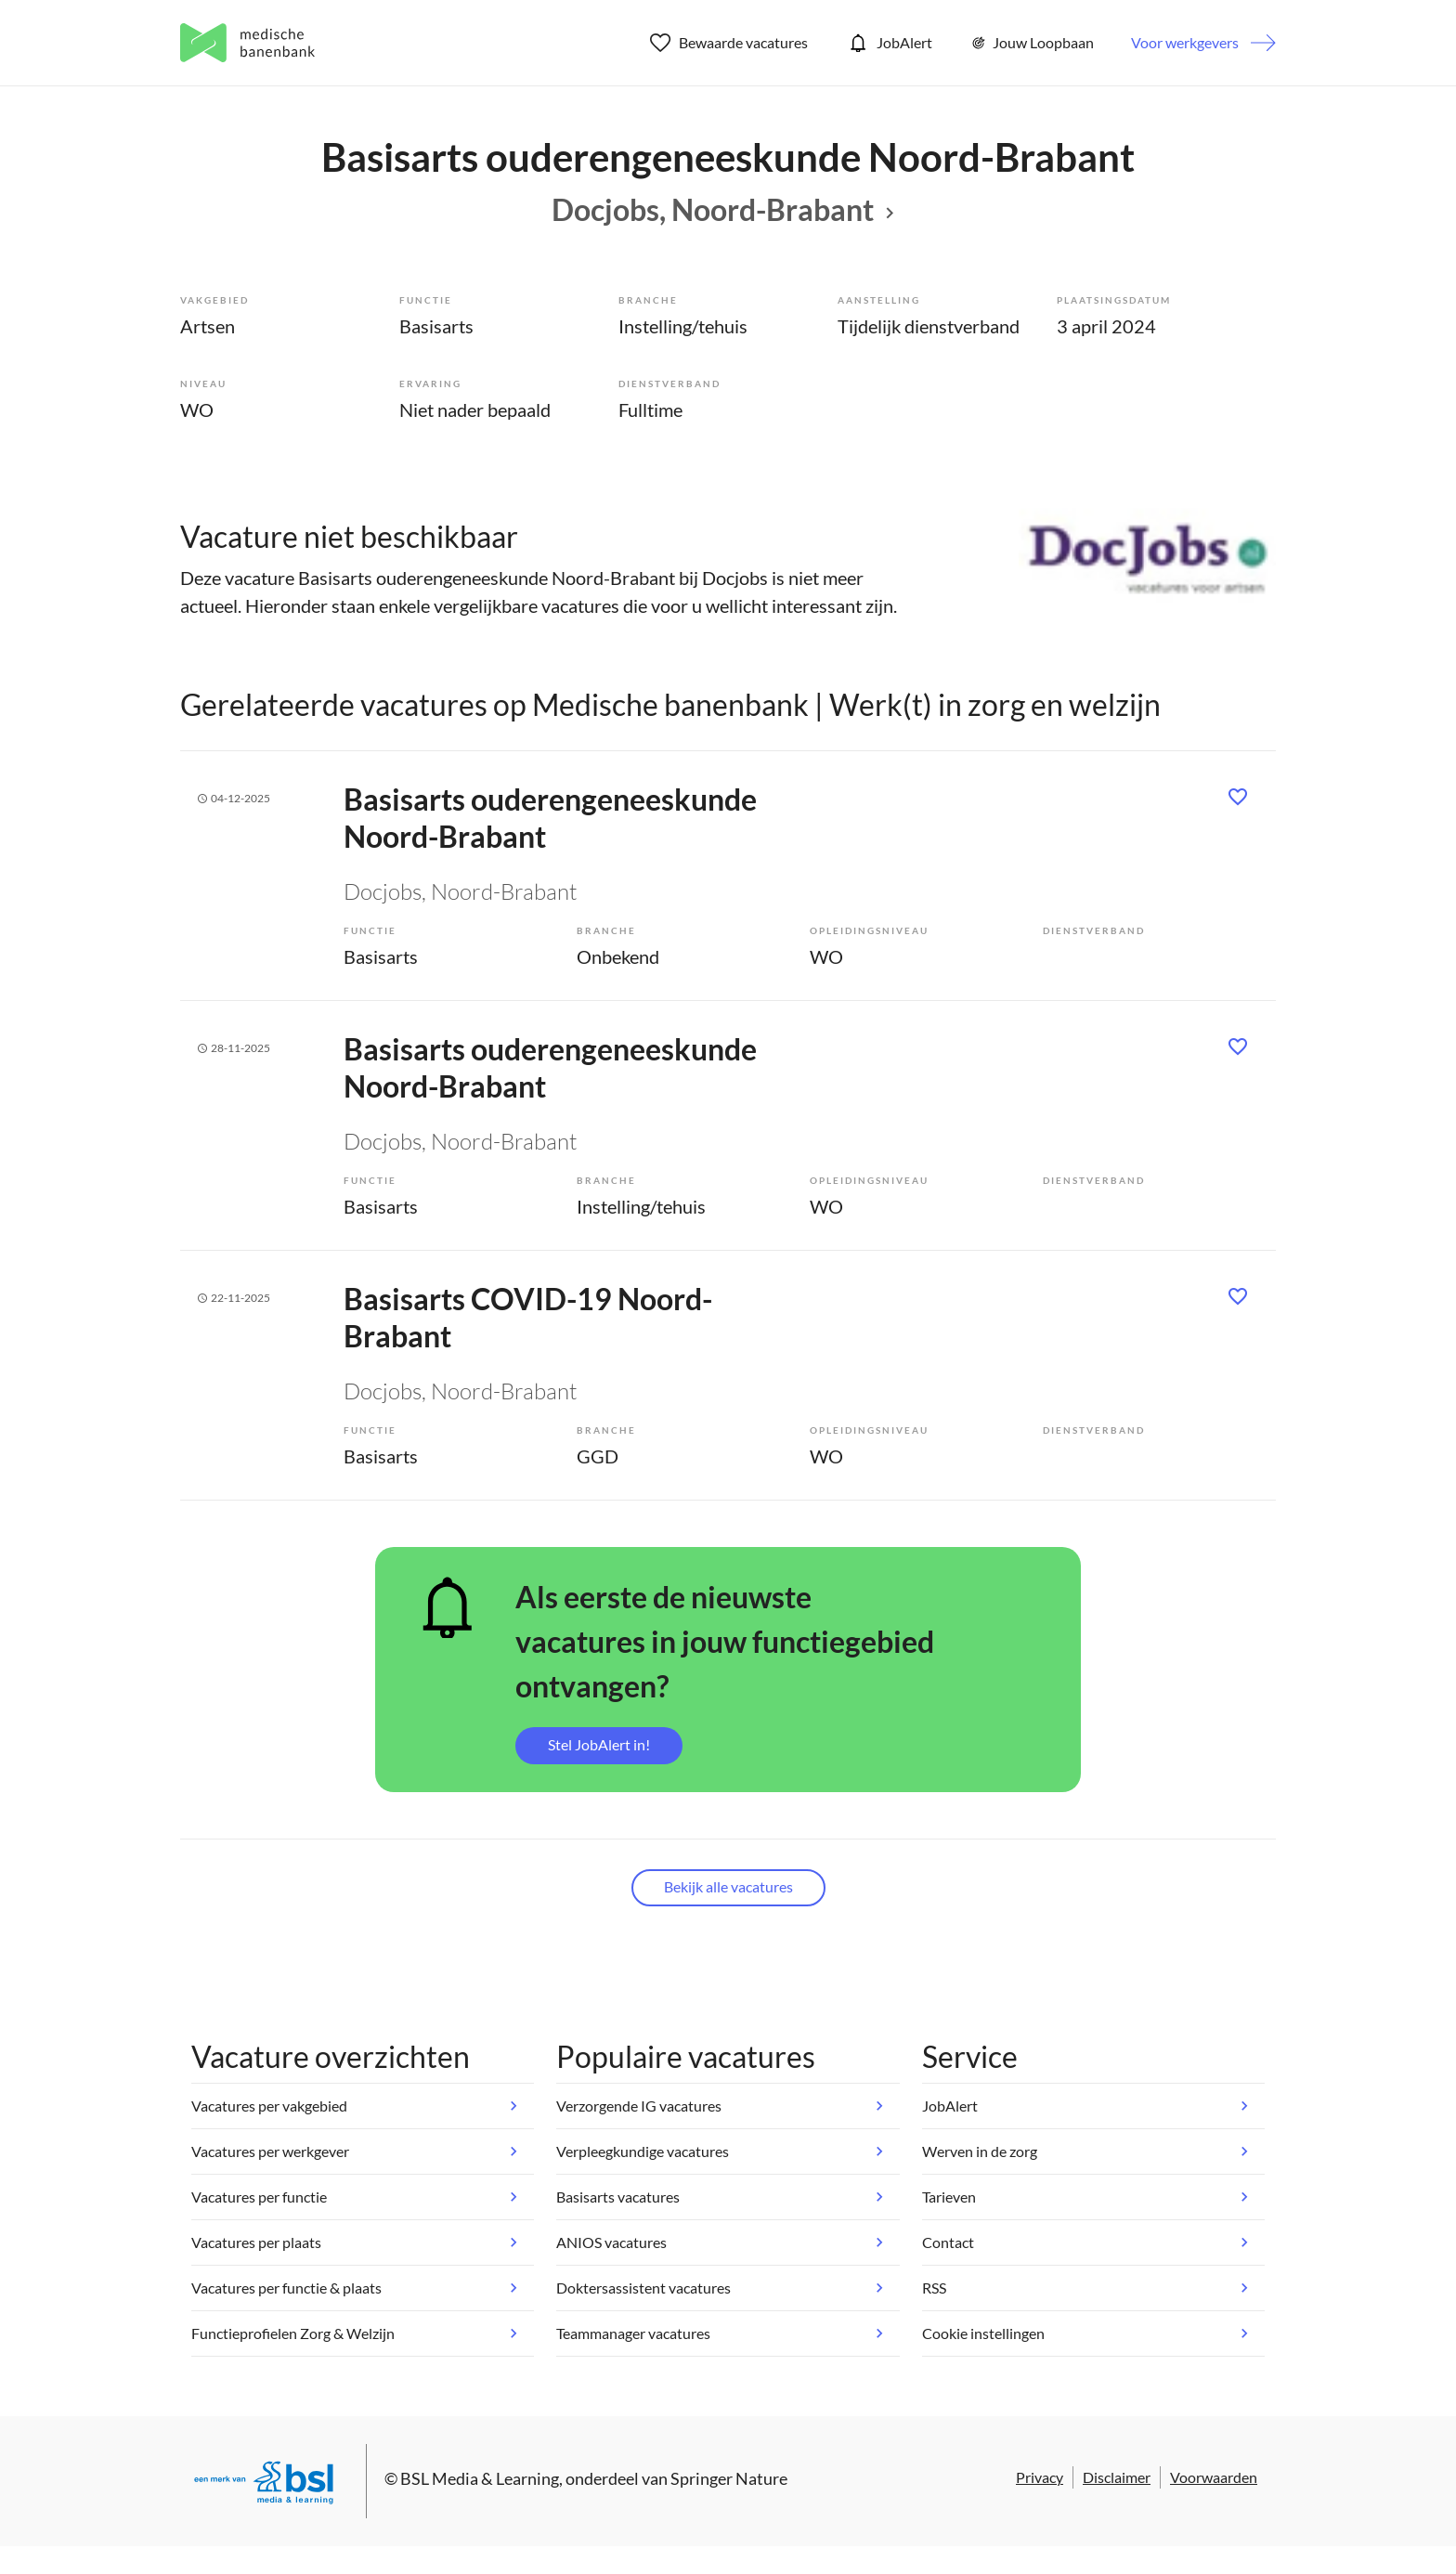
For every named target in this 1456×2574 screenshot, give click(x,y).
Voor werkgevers (1185, 42)
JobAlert (888, 42)
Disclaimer (1116, 2477)
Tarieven (949, 2196)
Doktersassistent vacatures (643, 2287)
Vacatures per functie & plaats (286, 2287)
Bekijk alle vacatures (728, 1886)
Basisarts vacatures (618, 2196)
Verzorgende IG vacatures (639, 2105)
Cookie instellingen (983, 2333)
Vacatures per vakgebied (269, 2105)
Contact (948, 2242)
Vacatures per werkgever (270, 2151)
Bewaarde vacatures (729, 42)
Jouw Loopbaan (1031, 42)
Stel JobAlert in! (599, 1744)
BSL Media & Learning (479, 2478)
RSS (934, 2287)
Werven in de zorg (979, 2151)
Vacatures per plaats (256, 2242)
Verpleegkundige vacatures (642, 2151)
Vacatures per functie (259, 2196)
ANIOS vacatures (611, 2242)
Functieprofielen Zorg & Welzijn (293, 2333)
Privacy (1039, 2477)
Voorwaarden (1213, 2477)
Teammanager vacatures (633, 2333)
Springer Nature (728, 2478)
